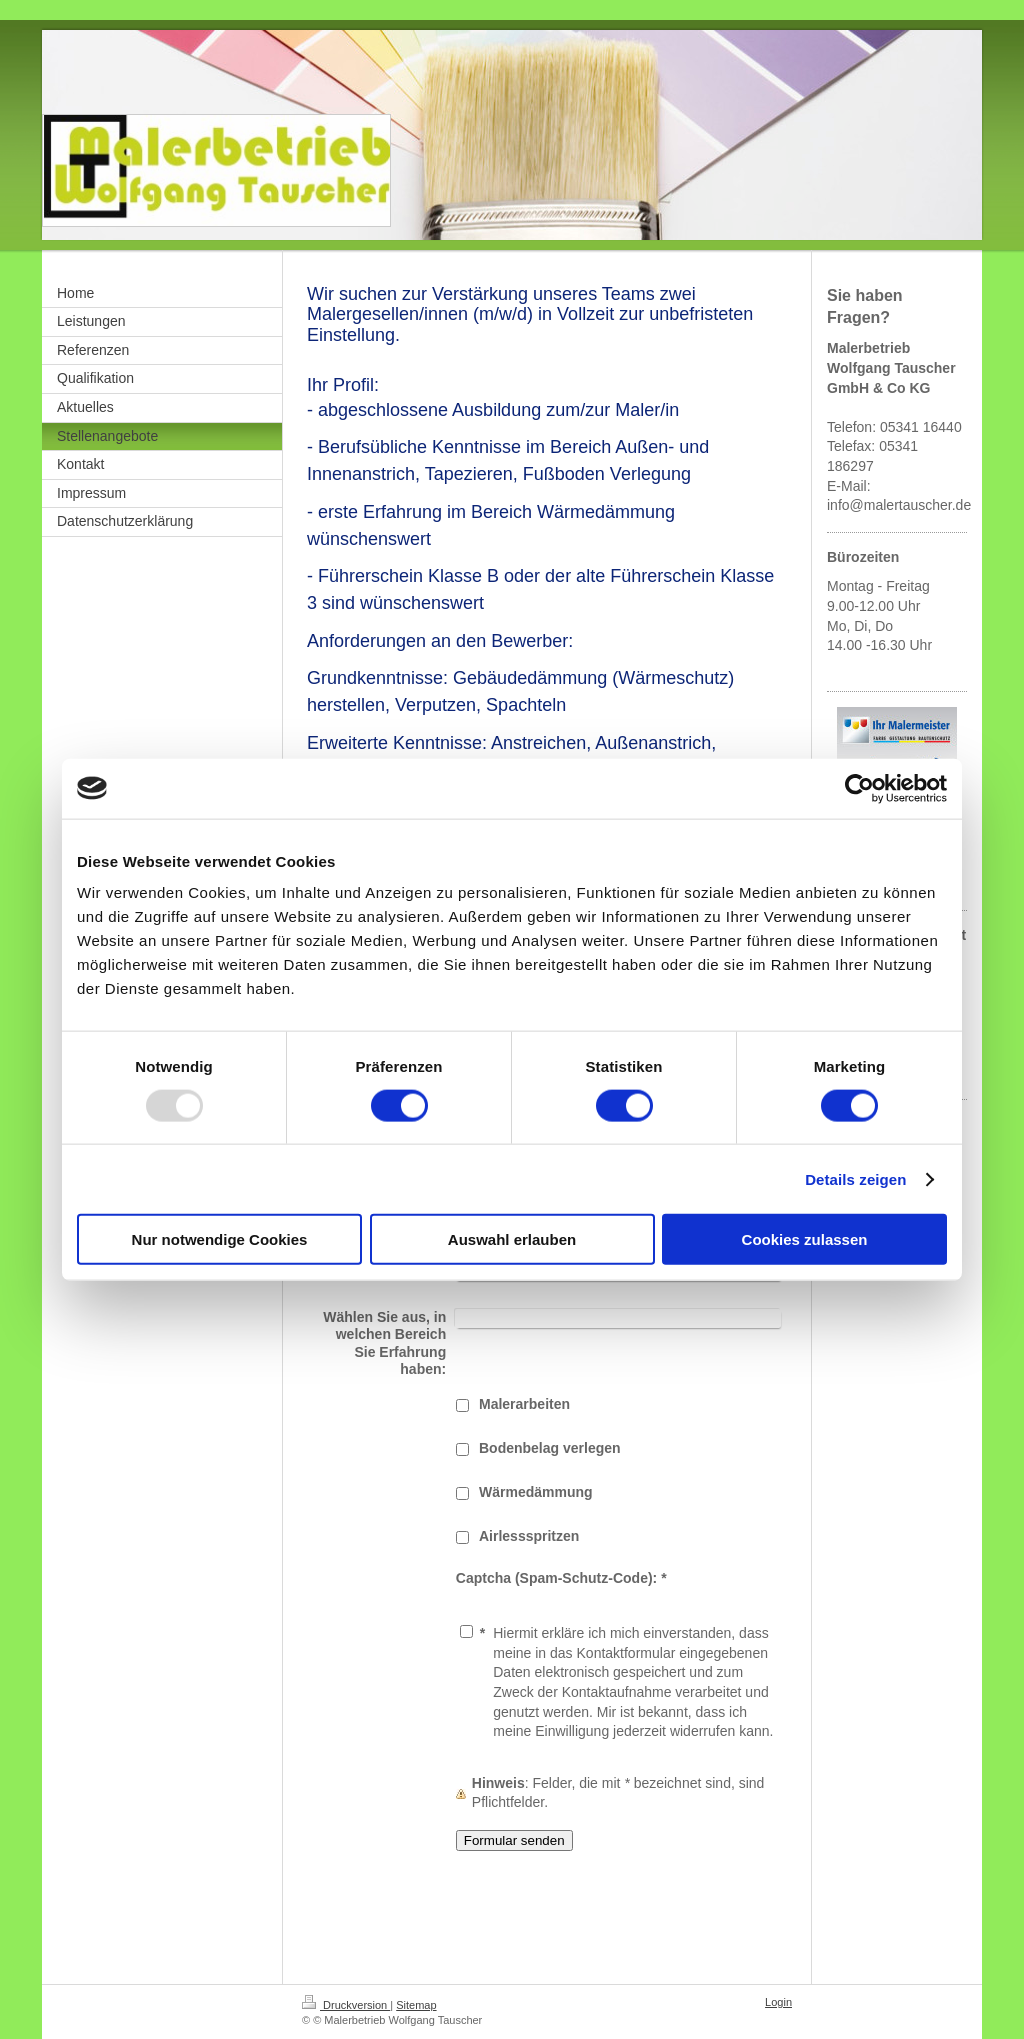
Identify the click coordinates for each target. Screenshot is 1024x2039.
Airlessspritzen (529, 1536)
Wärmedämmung (536, 1492)
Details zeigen (855, 1178)
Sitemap (416, 2005)
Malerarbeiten (524, 1404)
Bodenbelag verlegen (550, 1448)
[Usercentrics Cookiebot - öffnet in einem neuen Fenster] (859, 788)
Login (778, 2002)
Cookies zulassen (805, 1239)
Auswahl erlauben (512, 1239)
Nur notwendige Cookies (220, 1239)
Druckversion (346, 2005)
